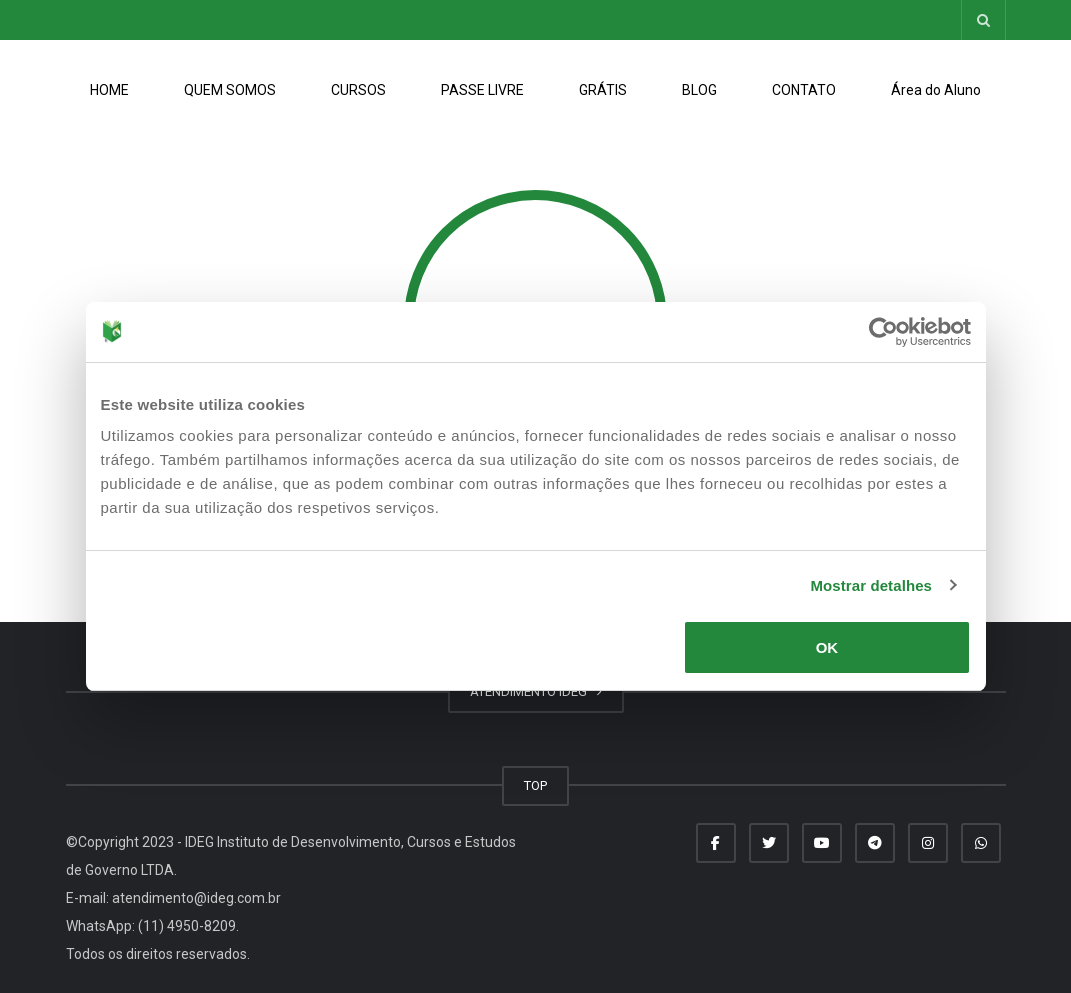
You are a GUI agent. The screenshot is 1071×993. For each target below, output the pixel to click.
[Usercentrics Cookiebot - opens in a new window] (883, 332)
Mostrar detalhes (871, 585)
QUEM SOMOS (230, 90)
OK (827, 647)
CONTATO (804, 90)
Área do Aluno (936, 90)
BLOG (699, 90)
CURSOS (358, 90)
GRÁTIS (603, 90)
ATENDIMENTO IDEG (536, 691)
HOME (109, 90)
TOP (535, 785)
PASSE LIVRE (482, 90)
